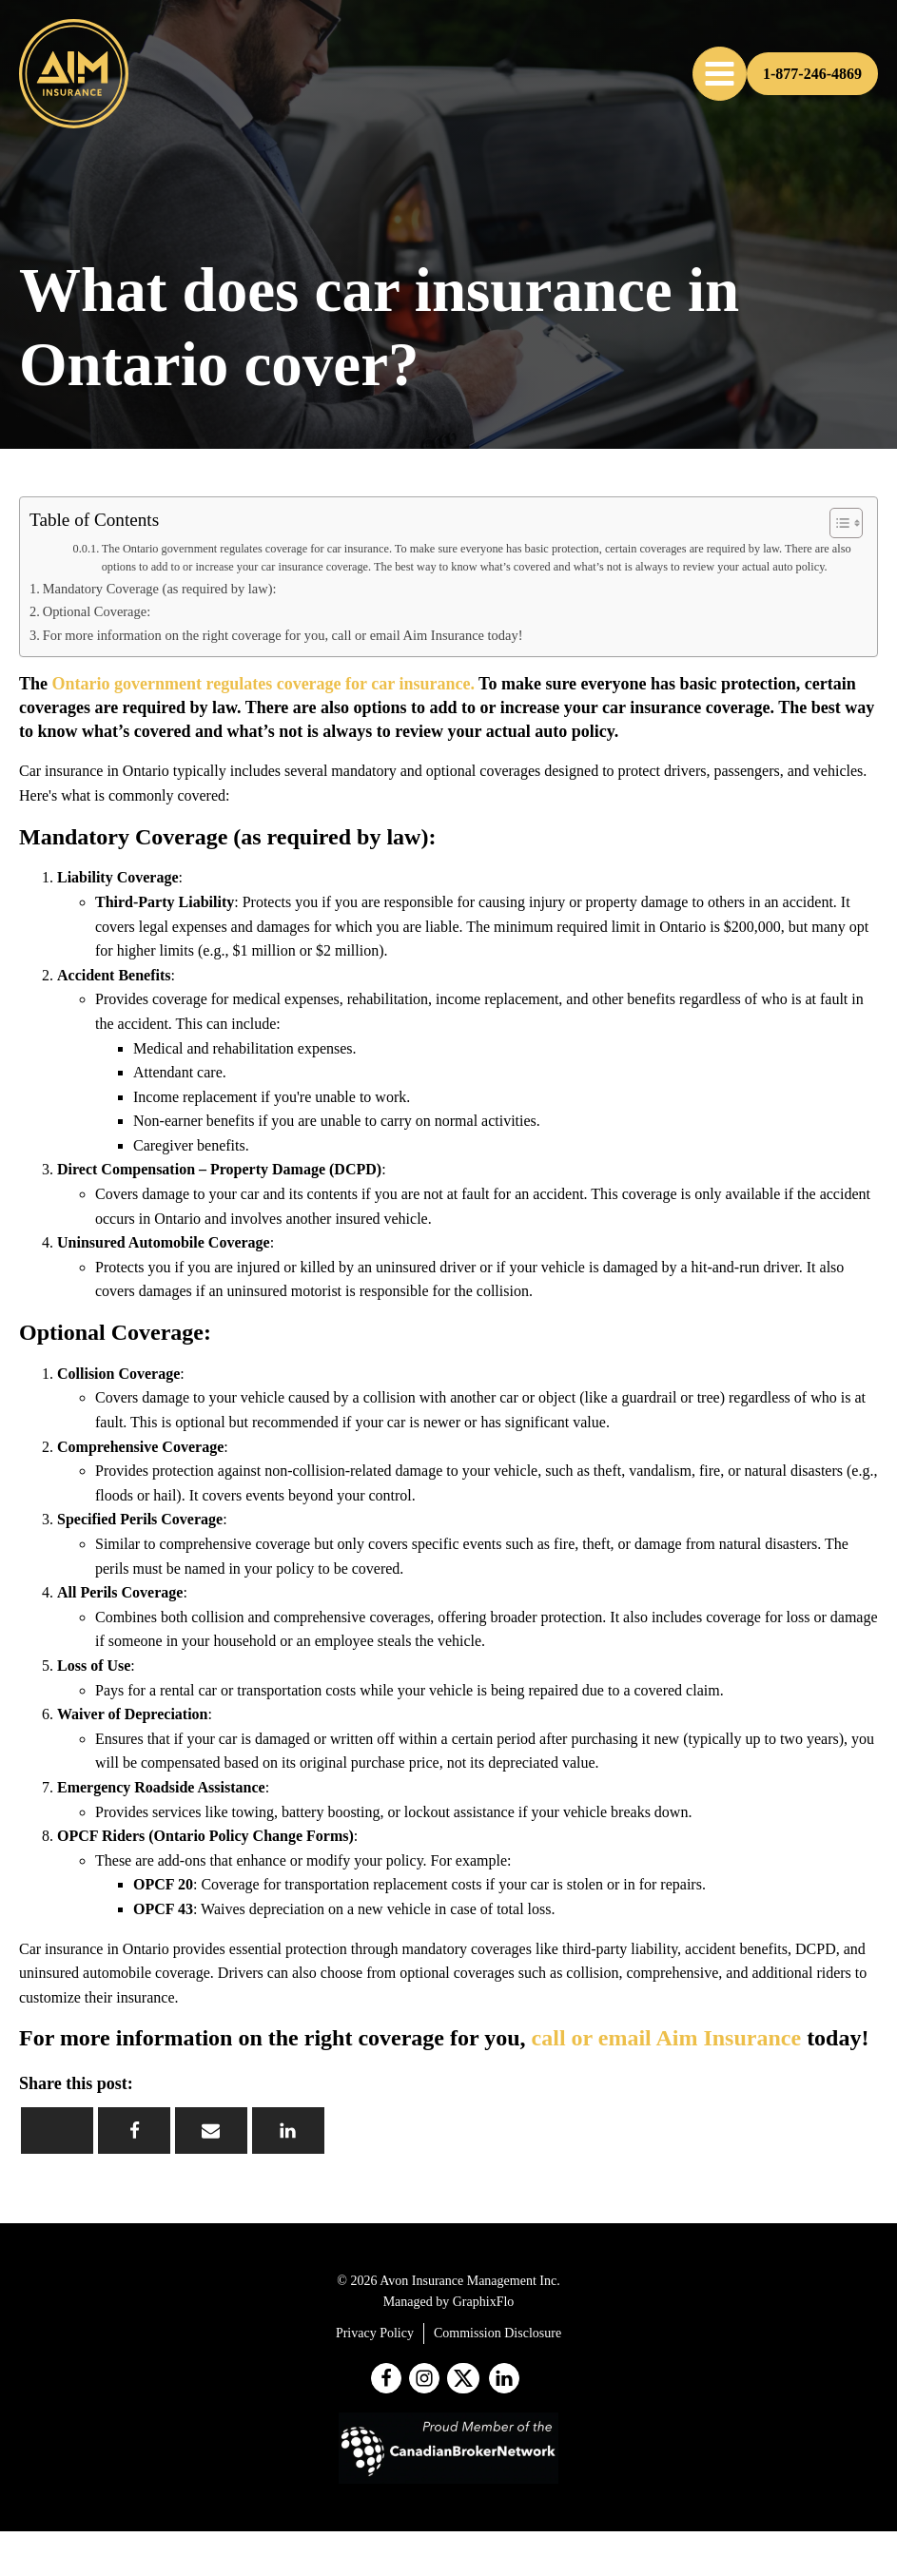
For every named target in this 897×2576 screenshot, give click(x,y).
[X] (57, 2130)
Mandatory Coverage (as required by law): (160, 588)
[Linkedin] (288, 2130)
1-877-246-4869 (812, 74)
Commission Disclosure (497, 2333)
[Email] (211, 2130)
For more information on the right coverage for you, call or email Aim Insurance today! (283, 635)
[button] (719, 74)
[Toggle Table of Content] (836, 523)
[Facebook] (134, 2130)
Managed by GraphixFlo (449, 2302)
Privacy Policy (375, 2333)
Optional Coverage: (96, 611)
